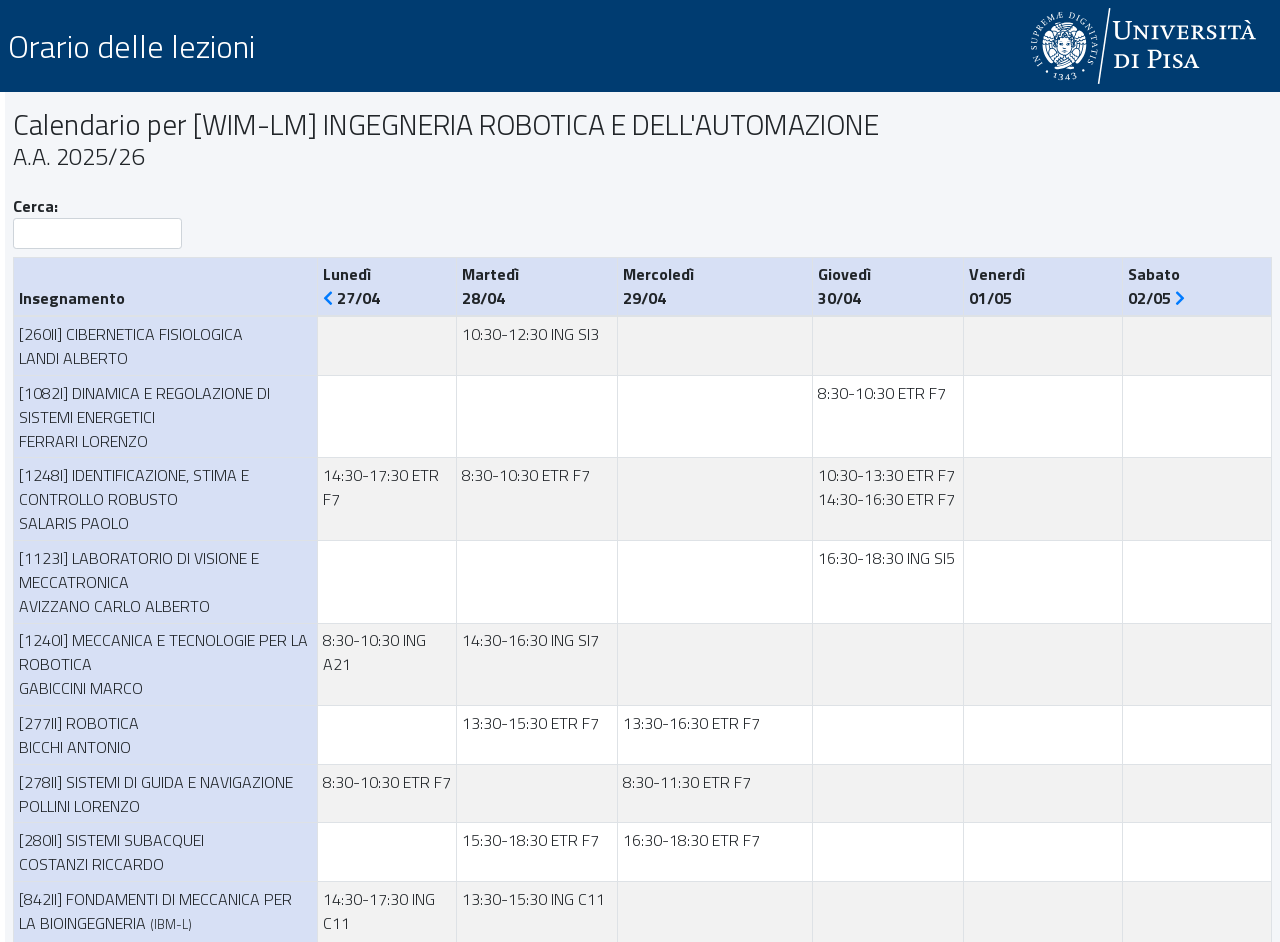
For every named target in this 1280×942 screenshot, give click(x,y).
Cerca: (97, 221)
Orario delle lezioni (131, 46)
